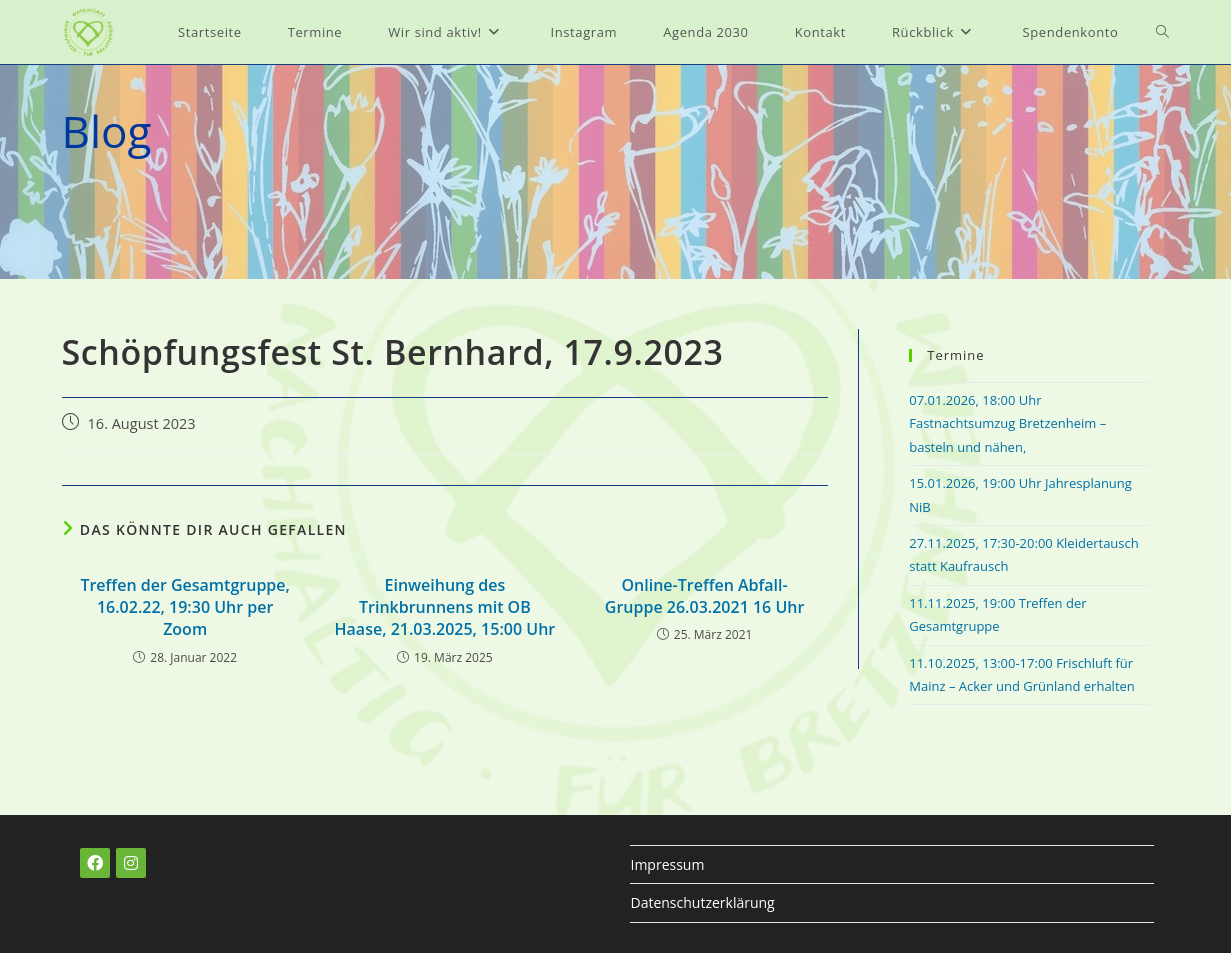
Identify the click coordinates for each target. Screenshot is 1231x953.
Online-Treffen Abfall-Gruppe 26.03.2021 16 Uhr (705, 596)
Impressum (667, 864)
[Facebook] (95, 863)
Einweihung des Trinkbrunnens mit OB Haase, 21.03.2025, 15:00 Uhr (445, 607)
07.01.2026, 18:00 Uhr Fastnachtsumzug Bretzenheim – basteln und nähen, (1007, 423)
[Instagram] (131, 863)
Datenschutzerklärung (702, 902)
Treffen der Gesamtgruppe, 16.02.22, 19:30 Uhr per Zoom (184, 607)
